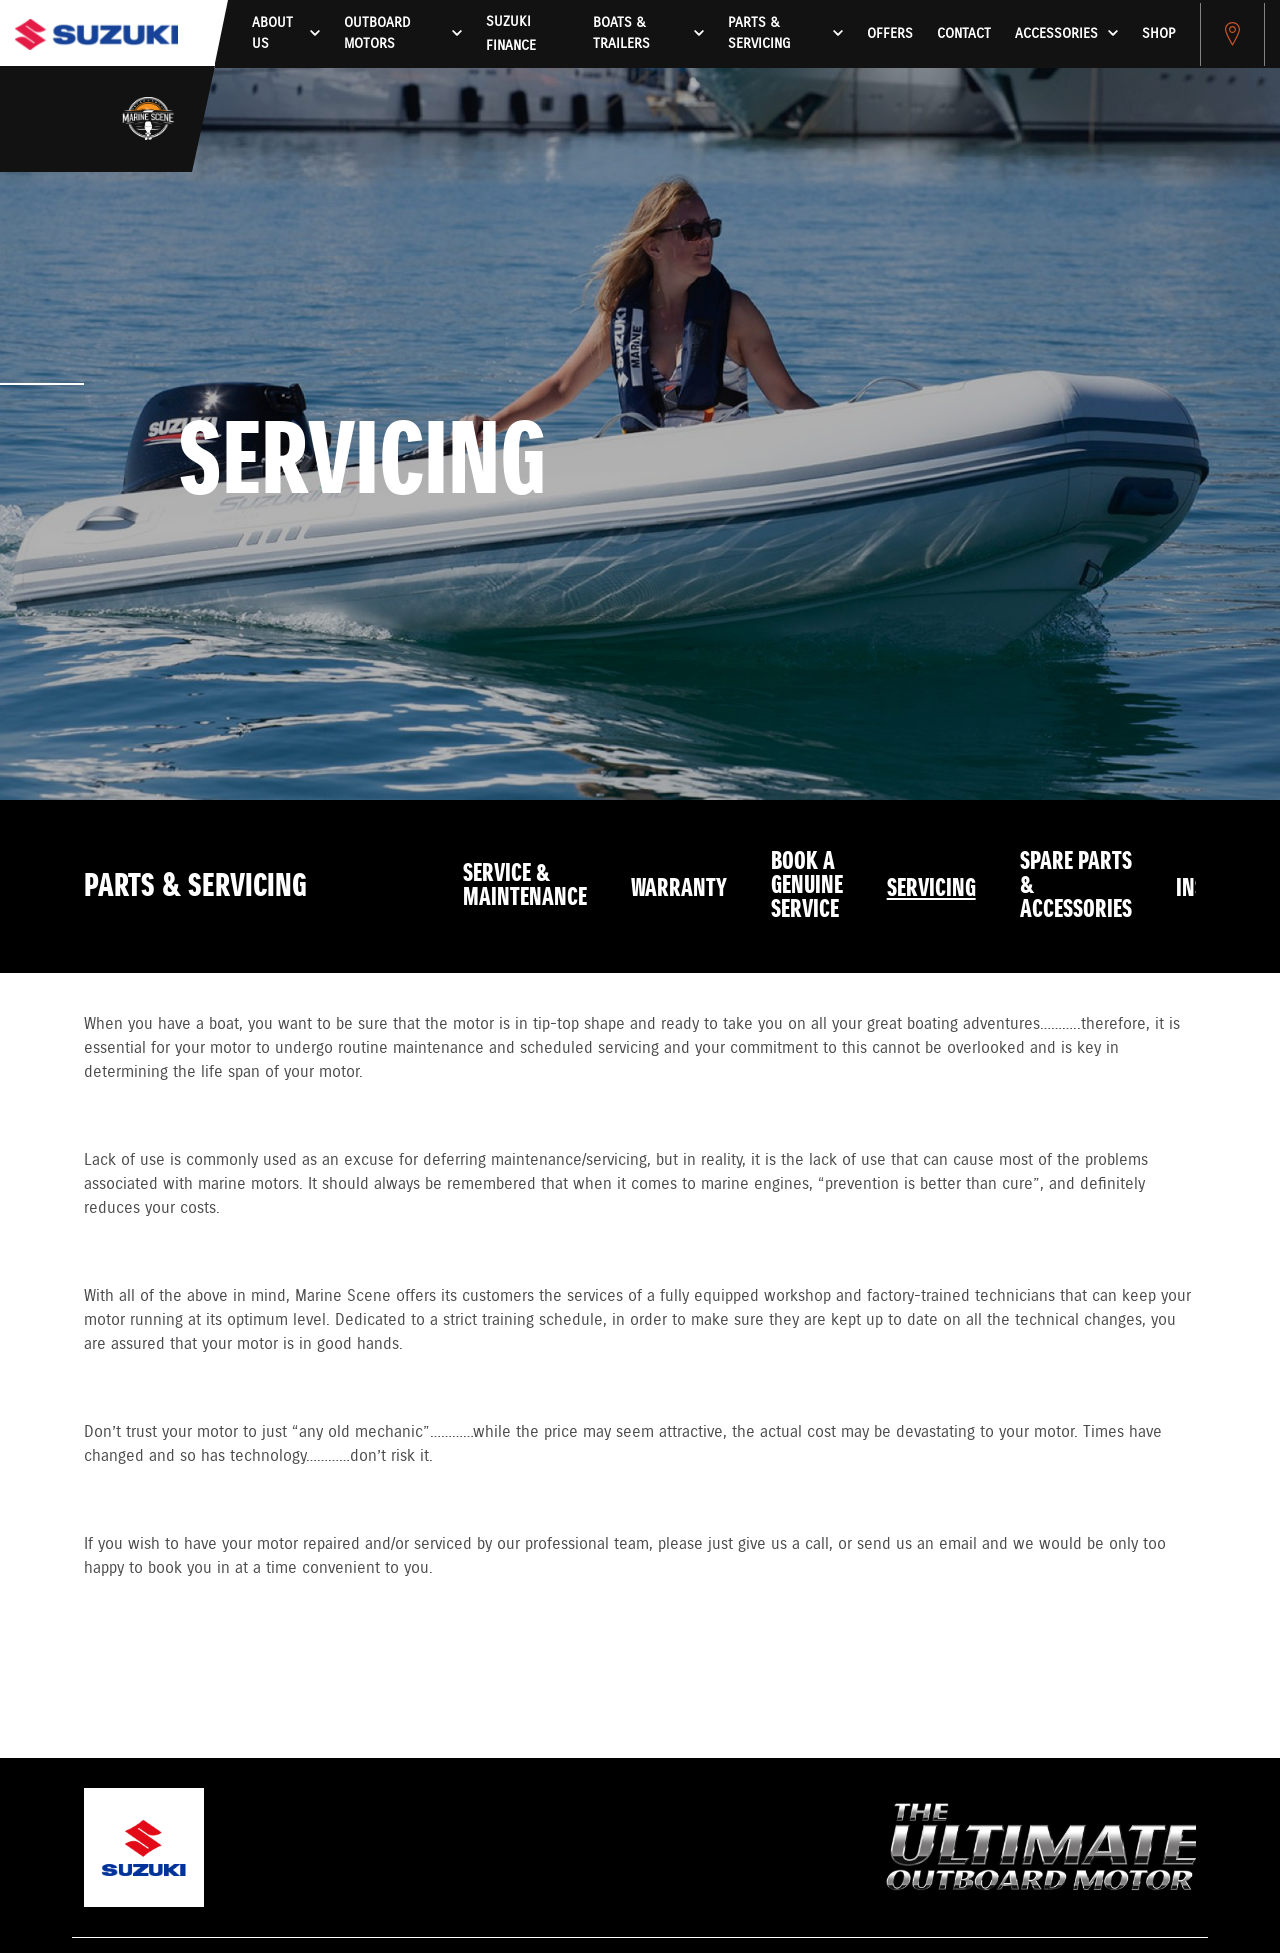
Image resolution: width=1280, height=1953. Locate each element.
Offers (890, 34)
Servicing (931, 889)
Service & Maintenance (525, 886)
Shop (1158, 34)
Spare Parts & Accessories (1076, 886)
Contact (964, 34)
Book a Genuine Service (807, 886)
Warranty (679, 889)
